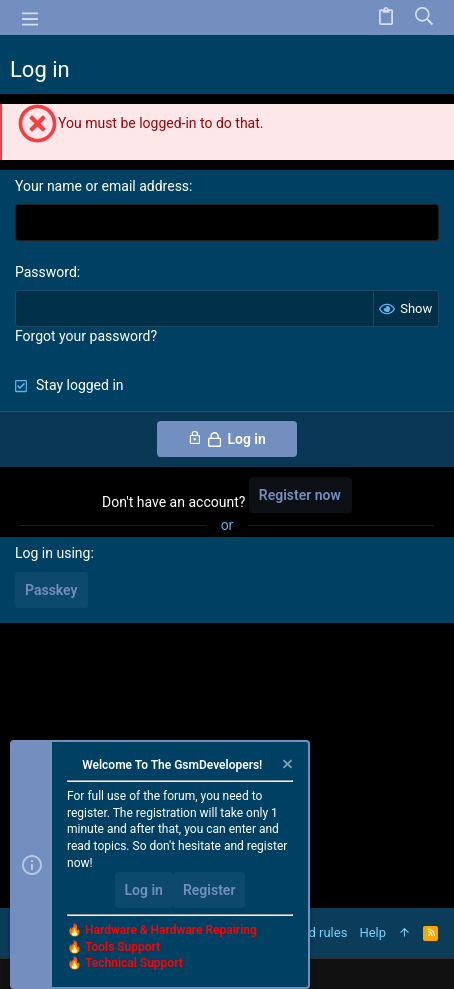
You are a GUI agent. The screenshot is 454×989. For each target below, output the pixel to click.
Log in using (52, 553)
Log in (144, 890)
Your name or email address (102, 186)
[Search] (424, 17)
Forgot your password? (86, 336)
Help (372, 932)
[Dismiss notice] (286, 766)
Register (209, 890)
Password (46, 272)
